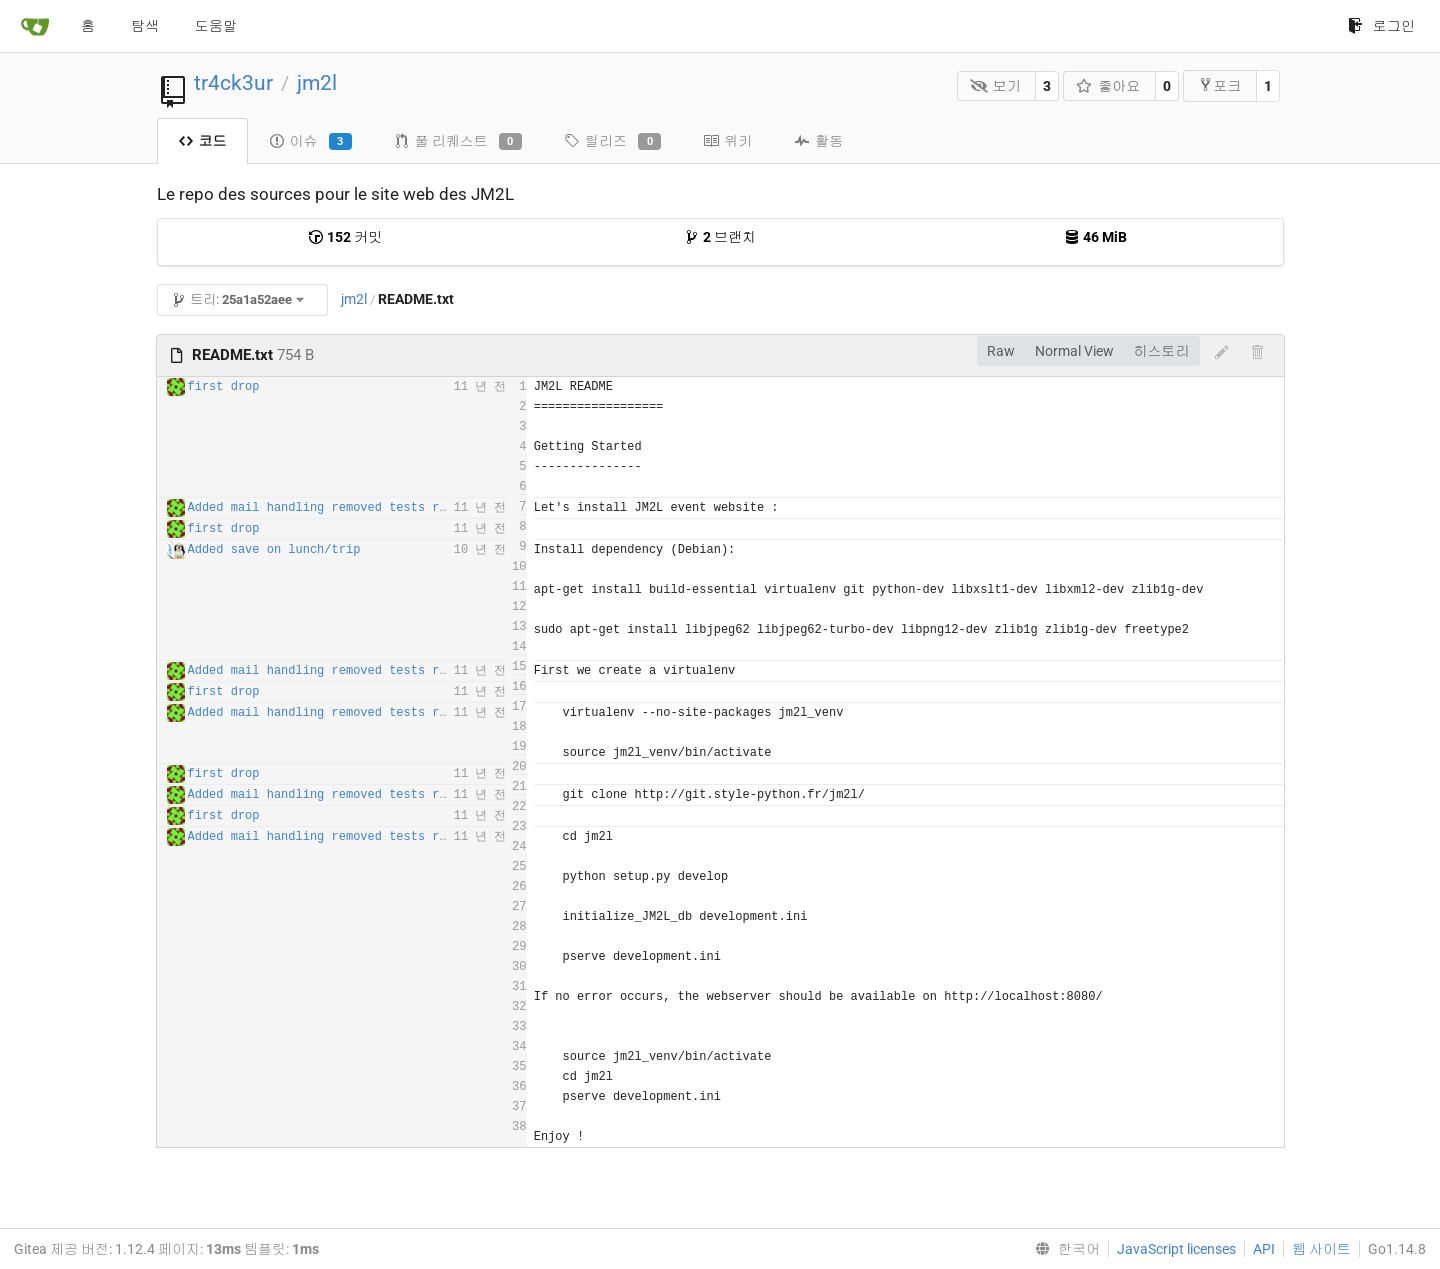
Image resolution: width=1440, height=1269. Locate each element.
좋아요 (1108, 86)
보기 (995, 86)
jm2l (317, 83)
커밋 (345, 237)
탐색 (145, 26)
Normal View (1074, 351)
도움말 (216, 26)
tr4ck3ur (233, 83)
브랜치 (720, 237)
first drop (224, 387)
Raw (1001, 351)
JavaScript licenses (1176, 1249)
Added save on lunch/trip (274, 550)
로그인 (1381, 26)
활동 (818, 141)
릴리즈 (612, 142)
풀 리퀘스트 (458, 142)
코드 (202, 141)
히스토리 (1162, 351)
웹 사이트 (1321, 1249)
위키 (727, 141)
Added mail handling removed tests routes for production (386, 508)
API (1264, 1249)
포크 (1219, 85)
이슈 (310, 142)
